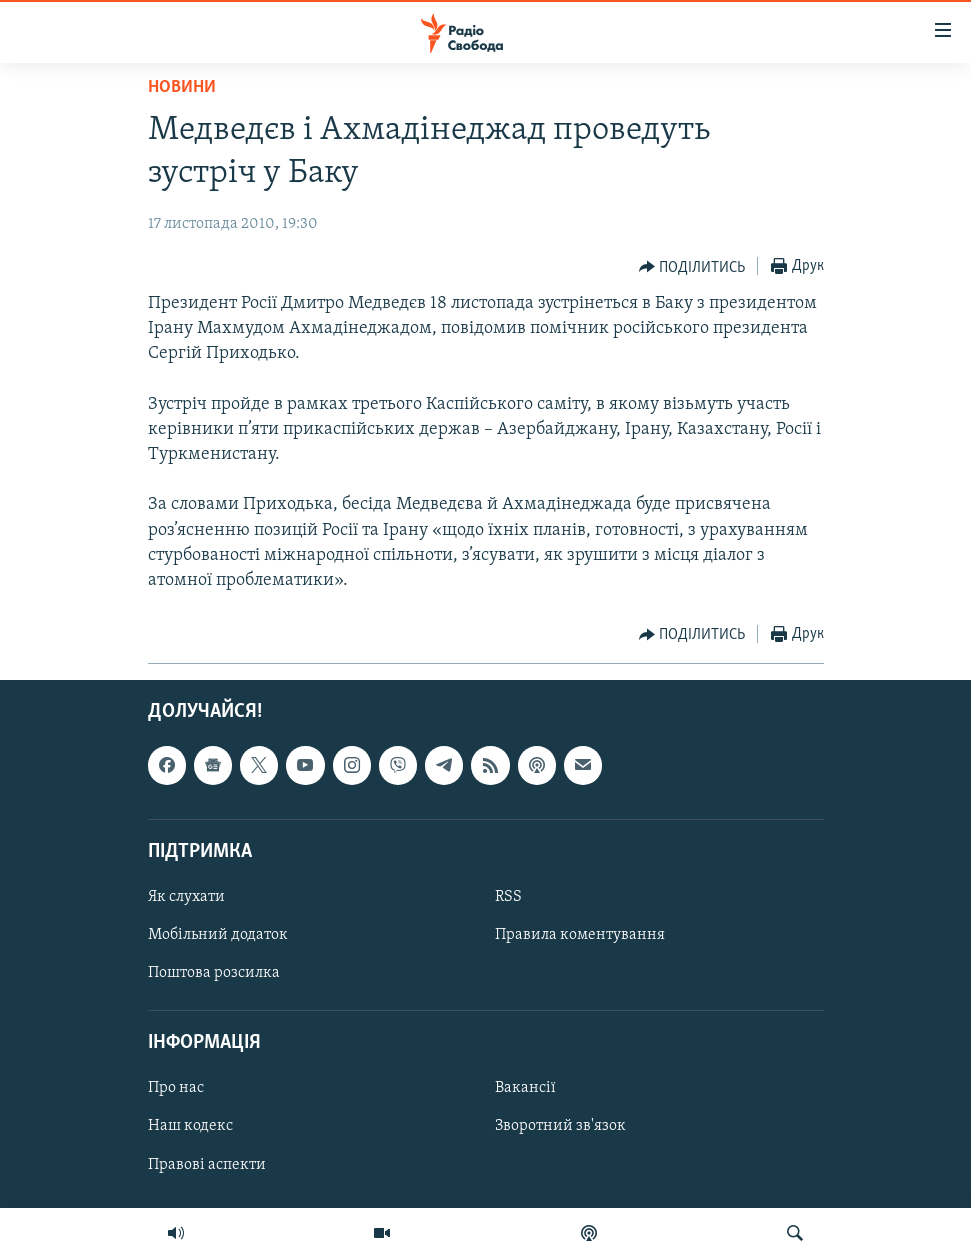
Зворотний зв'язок (560, 1127)
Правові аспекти (207, 1165)
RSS (508, 897)
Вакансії (525, 1089)
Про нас (176, 1089)
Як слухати (186, 897)
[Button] (692, 267)
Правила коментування (580, 935)
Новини (182, 87)
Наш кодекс (190, 1127)
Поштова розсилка (214, 973)
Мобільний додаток (218, 935)
